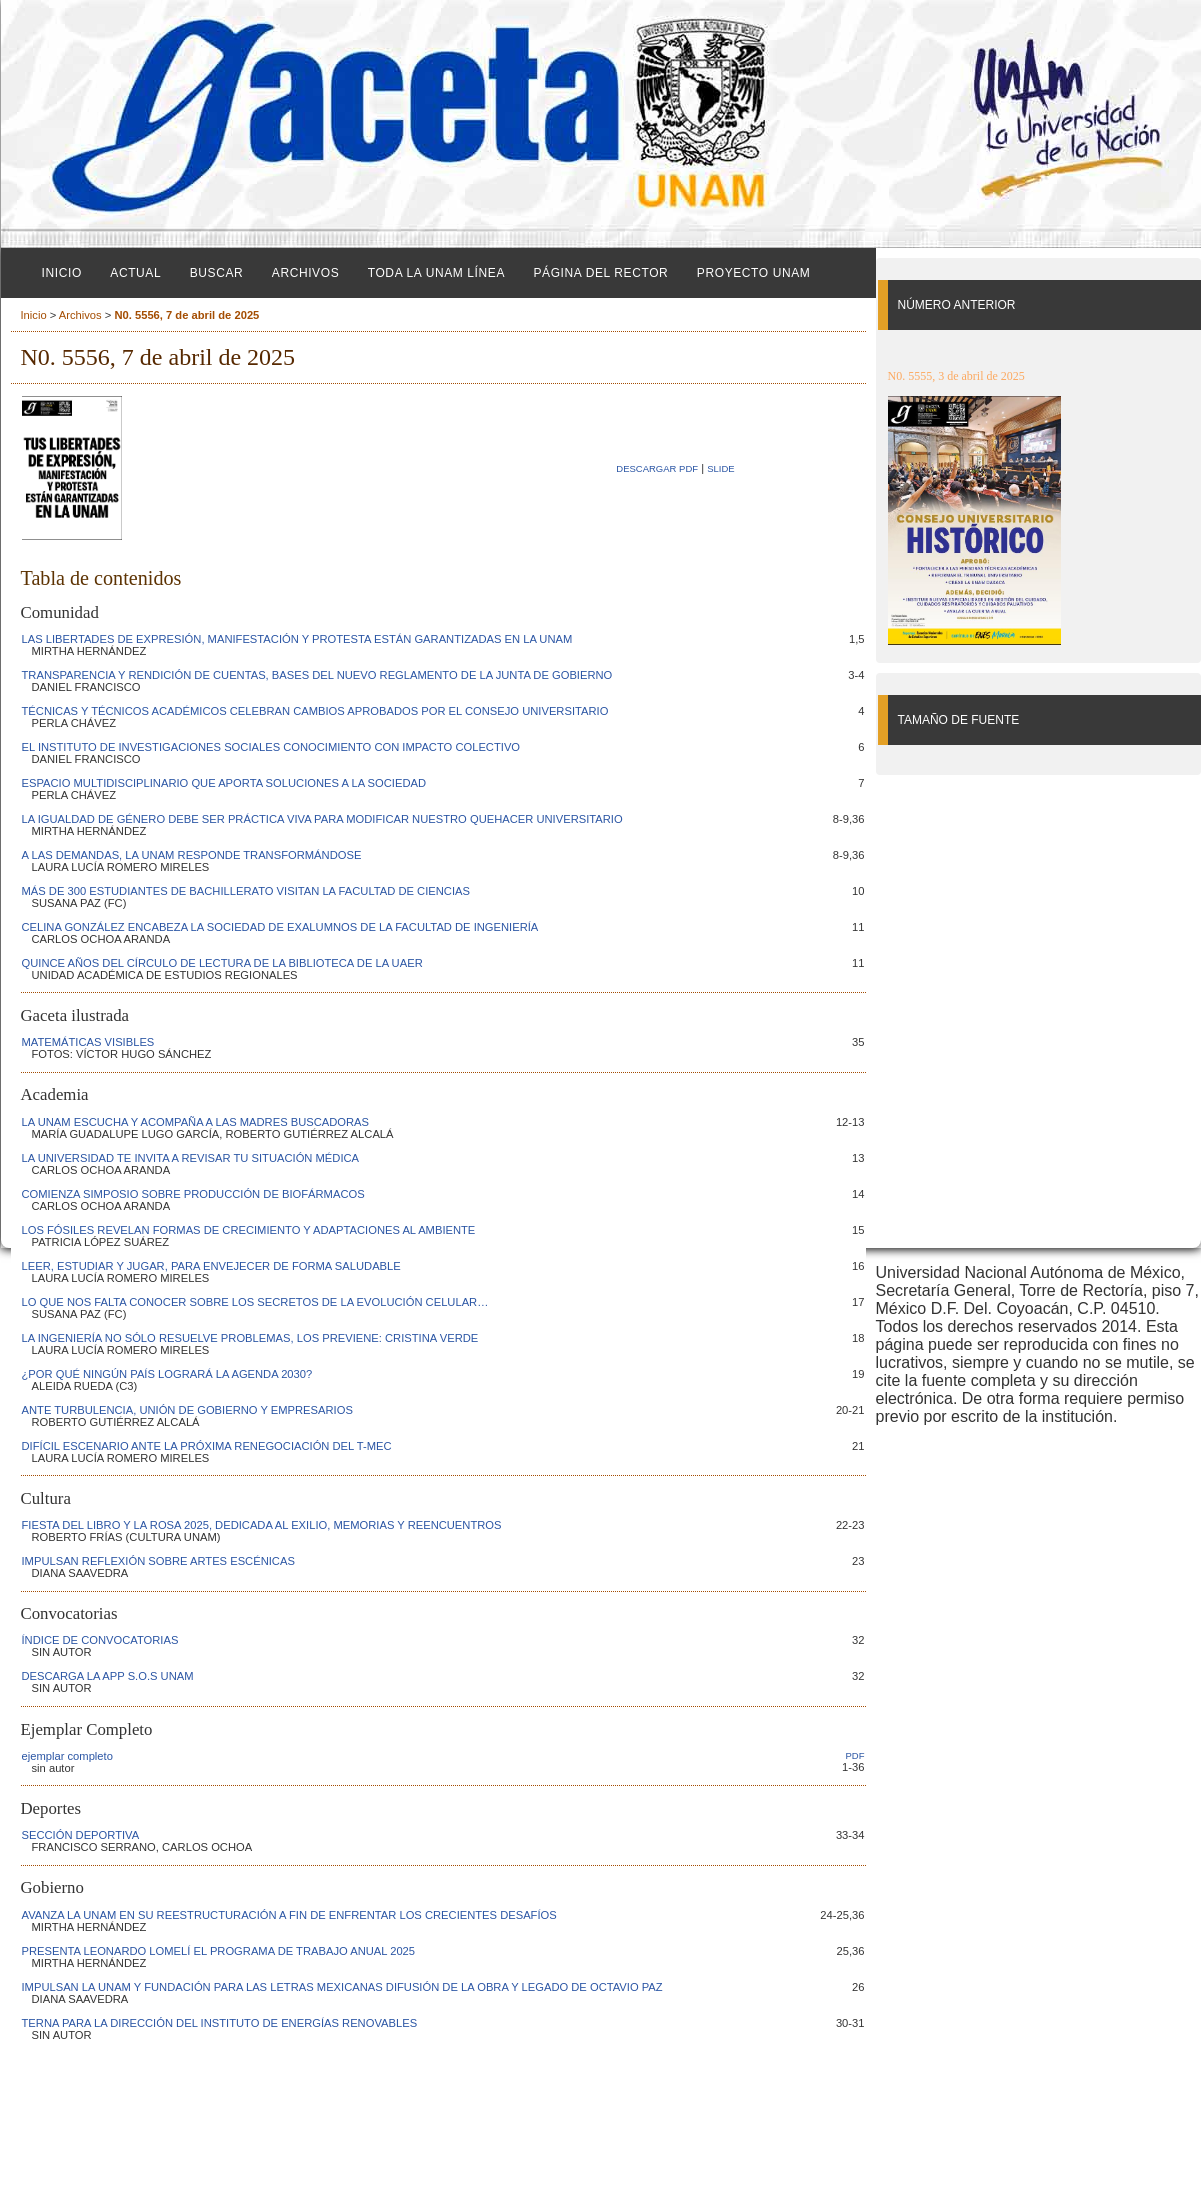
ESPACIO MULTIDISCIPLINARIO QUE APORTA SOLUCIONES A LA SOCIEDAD (224, 783)
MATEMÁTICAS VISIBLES (88, 1042)
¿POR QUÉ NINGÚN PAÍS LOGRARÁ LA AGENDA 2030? (167, 1374)
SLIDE (720, 468)
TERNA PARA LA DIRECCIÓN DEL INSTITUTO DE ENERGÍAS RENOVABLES (220, 2023)
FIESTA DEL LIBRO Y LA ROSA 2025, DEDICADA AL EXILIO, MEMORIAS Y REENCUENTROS (262, 1525)
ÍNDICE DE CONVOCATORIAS (100, 1640)
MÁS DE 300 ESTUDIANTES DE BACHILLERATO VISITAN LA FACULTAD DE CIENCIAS (246, 891)
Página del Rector (600, 273)
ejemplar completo (67, 1756)
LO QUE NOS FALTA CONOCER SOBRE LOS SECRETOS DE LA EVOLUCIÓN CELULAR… (255, 1302)
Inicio (62, 273)
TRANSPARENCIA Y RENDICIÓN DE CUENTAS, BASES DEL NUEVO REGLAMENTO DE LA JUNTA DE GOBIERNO (317, 675)
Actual (135, 273)
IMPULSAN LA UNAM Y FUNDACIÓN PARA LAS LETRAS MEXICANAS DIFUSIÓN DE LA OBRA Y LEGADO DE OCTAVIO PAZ (342, 1987)
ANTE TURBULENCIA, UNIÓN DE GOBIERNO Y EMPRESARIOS (187, 1410)
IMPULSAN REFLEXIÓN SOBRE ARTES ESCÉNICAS (158, 1561)
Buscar (217, 273)
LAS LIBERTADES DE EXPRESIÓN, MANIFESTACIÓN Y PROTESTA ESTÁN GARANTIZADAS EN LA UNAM (297, 639)
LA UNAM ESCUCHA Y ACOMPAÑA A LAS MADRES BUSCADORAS (196, 1122)
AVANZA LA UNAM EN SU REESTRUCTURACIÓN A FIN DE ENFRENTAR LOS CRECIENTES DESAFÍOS (289, 1915)
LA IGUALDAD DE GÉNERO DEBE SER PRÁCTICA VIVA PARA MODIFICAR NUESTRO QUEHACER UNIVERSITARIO (322, 819)
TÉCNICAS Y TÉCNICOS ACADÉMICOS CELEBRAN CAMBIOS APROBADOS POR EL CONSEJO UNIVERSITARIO (315, 711)
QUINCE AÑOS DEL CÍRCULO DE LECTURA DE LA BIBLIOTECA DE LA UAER (222, 963)
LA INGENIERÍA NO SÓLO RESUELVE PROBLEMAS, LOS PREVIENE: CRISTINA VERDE (250, 1338)
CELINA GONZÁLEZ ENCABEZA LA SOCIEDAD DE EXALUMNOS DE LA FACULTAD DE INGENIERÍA (280, 927)
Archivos (305, 273)
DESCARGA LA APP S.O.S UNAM (108, 1676)
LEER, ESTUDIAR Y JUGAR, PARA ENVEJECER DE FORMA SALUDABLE (211, 1266)
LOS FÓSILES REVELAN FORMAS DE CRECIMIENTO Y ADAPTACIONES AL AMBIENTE (249, 1230)
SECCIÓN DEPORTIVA (81, 1835)
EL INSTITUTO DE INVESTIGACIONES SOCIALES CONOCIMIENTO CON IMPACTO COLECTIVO (271, 747)
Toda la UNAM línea (436, 273)
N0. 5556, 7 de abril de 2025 (186, 315)
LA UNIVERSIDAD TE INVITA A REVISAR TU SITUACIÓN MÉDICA (191, 1158)
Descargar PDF (657, 468)
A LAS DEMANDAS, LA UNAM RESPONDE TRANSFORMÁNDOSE (192, 855)
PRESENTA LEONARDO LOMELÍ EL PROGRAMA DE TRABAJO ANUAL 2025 (219, 1951)
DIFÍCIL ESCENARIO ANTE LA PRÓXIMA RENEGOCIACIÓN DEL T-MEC (207, 1446)
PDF (855, 1755)
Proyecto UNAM (754, 273)
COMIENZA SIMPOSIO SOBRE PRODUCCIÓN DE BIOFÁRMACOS (193, 1194)
